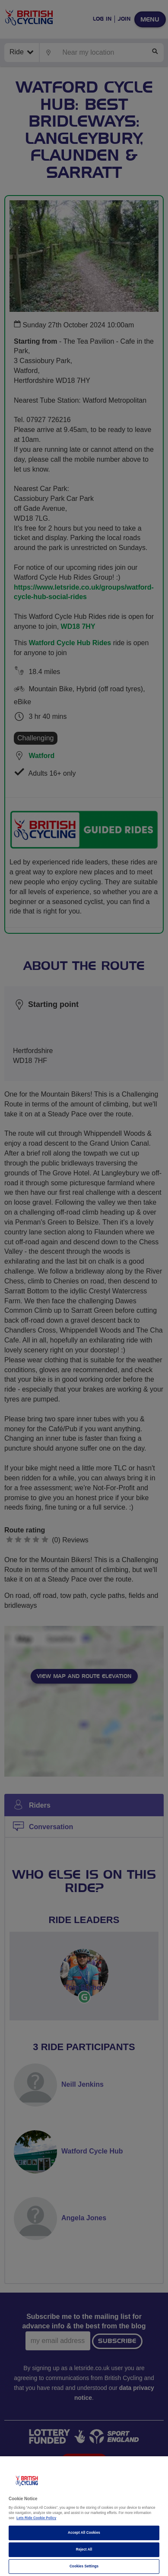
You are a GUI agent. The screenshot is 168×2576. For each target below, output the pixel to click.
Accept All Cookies (84, 2533)
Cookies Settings (84, 2566)
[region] (84, 2516)
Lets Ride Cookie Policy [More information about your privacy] (36, 2518)
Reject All (84, 2549)
